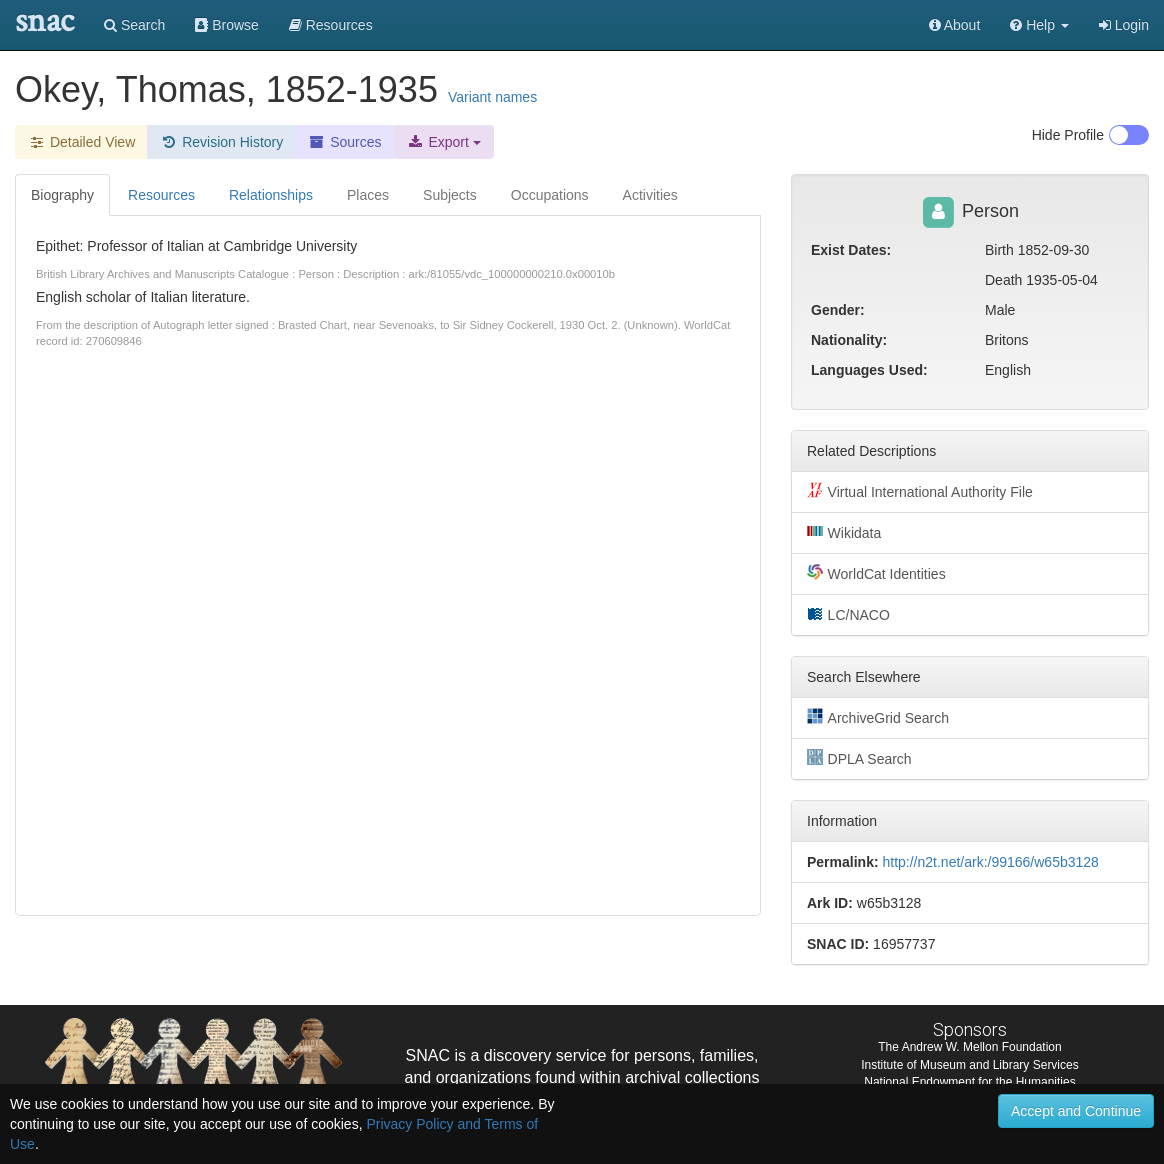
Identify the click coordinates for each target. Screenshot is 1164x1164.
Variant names (492, 97)
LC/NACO (848, 614)
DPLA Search (859, 758)
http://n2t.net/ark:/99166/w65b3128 (990, 862)
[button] (1039, 25)
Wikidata (844, 532)
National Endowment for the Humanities (969, 1082)
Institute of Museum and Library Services (969, 1065)
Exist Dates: (851, 250)
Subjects (450, 195)
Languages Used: (869, 370)
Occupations (550, 195)
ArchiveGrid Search (878, 717)
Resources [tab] (161, 195)
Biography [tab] (62, 195)
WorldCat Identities (876, 573)
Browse (227, 25)
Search (134, 25)
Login (1124, 25)
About (955, 25)
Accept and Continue (1076, 1111)
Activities (650, 195)
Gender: (838, 310)
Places (368, 195)
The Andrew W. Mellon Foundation (969, 1047)
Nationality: (849, 340)
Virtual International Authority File (920, 491)
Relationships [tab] (271, 195)
